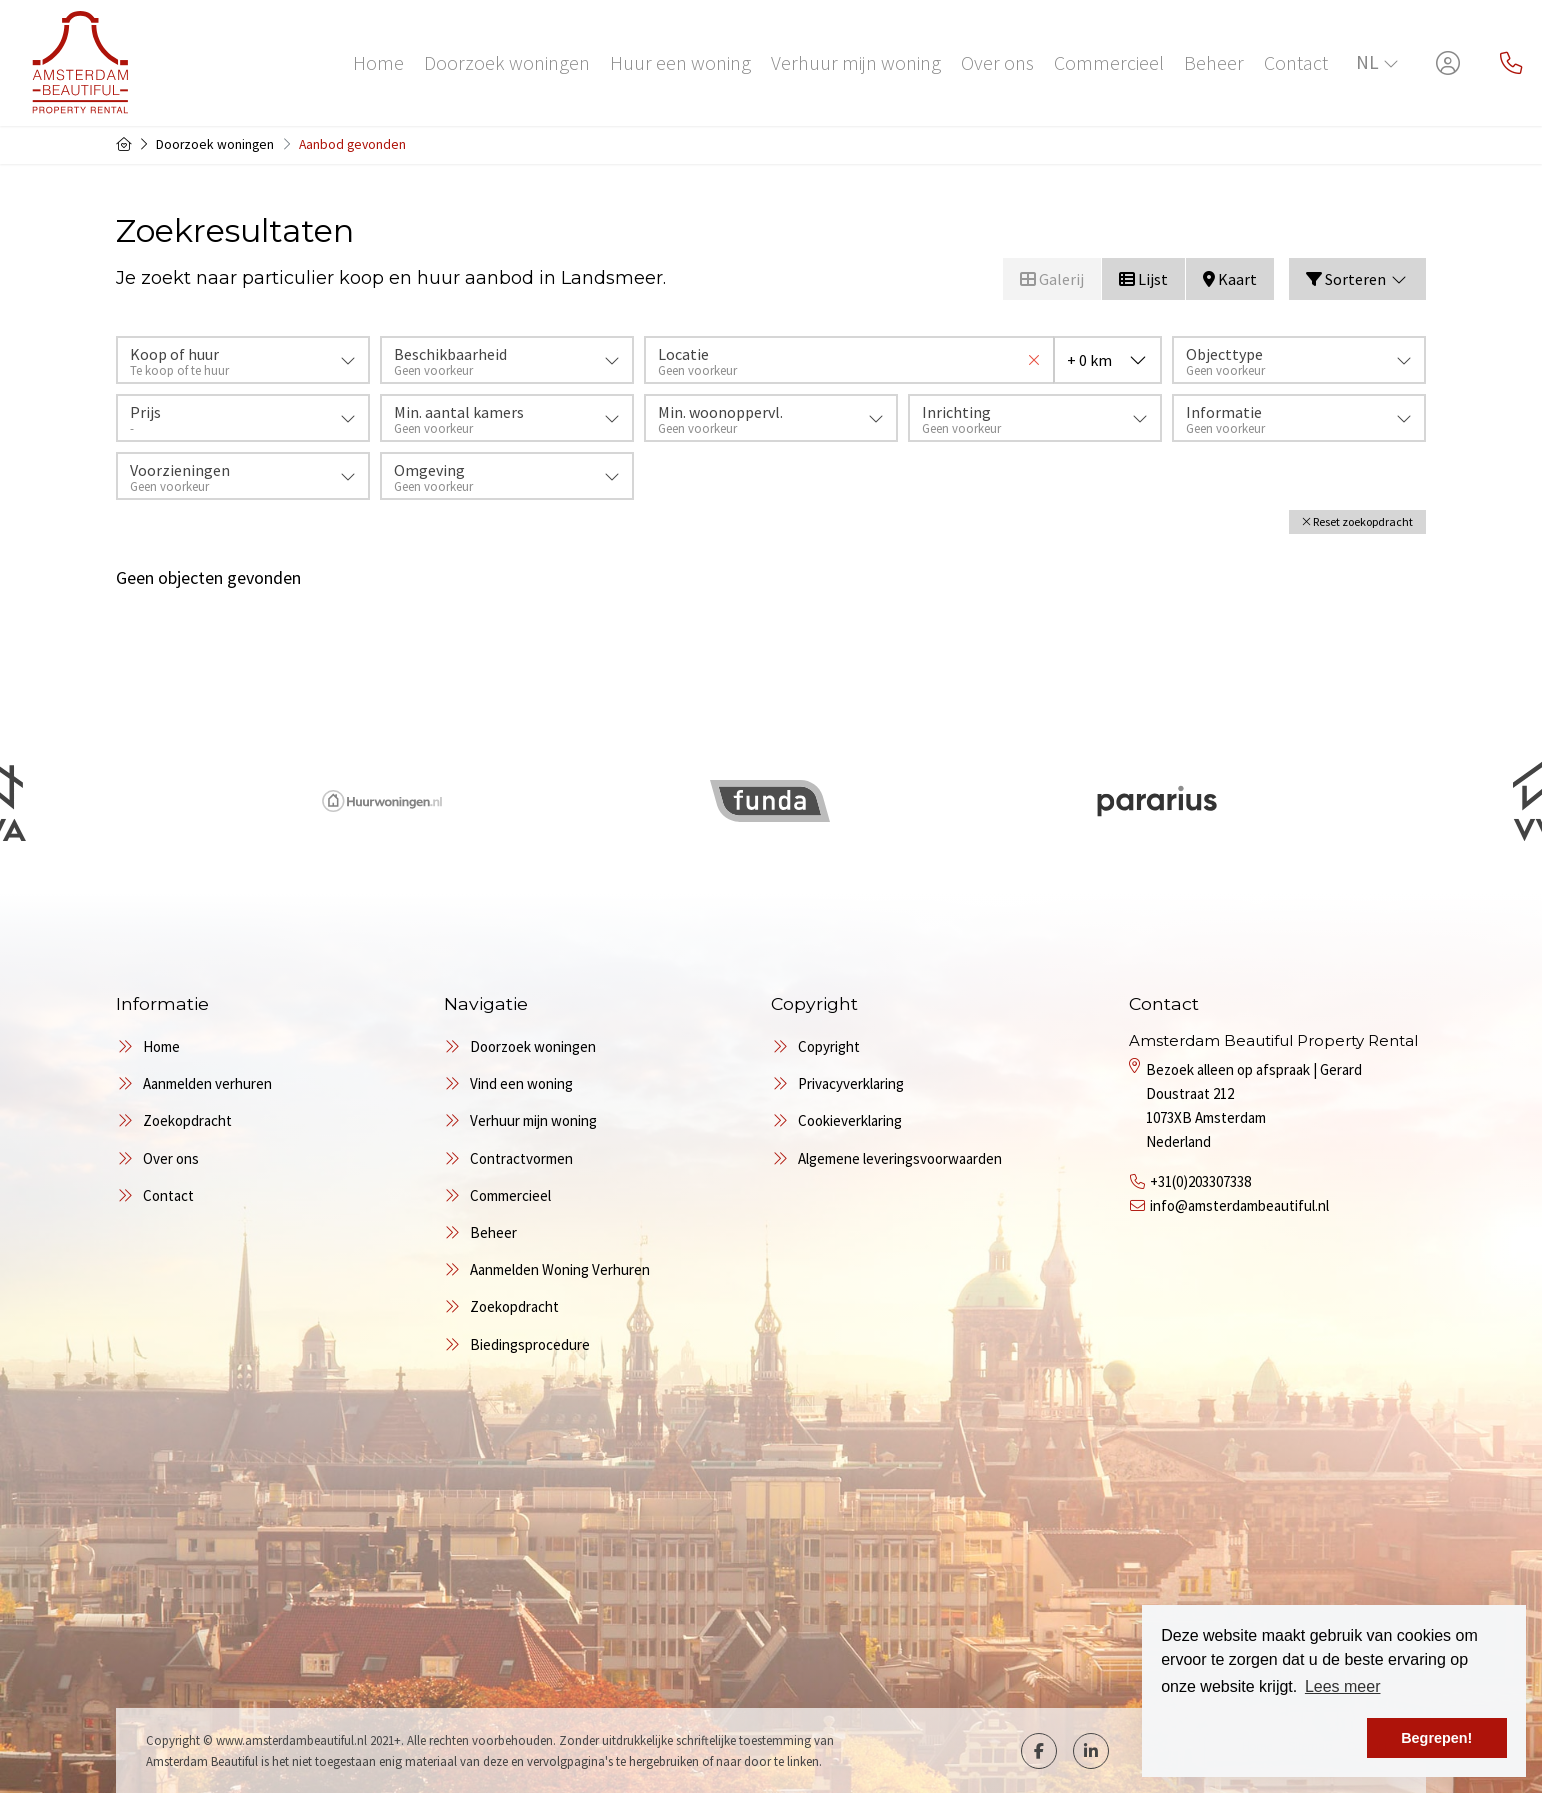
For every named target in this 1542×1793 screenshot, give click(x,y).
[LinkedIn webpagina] (1091, 1751)
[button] (1357, 522)
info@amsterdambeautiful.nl (1239, 1205)
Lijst (1143, 279)
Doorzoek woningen (507, 62)
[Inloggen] (1448, 63)
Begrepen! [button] (1436, 1738)
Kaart (1230, 279)
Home (378, 62)
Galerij (1052, 279)
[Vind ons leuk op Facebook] (1039, 1751)
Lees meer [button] (1343, 1686)
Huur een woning (680, 62)
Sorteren (1357, 279)
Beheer (1214, 62)
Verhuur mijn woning (856, 62)
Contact (1296, 62)
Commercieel (1109, 62)
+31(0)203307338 (1200, 1181)
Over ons (997, 62)
